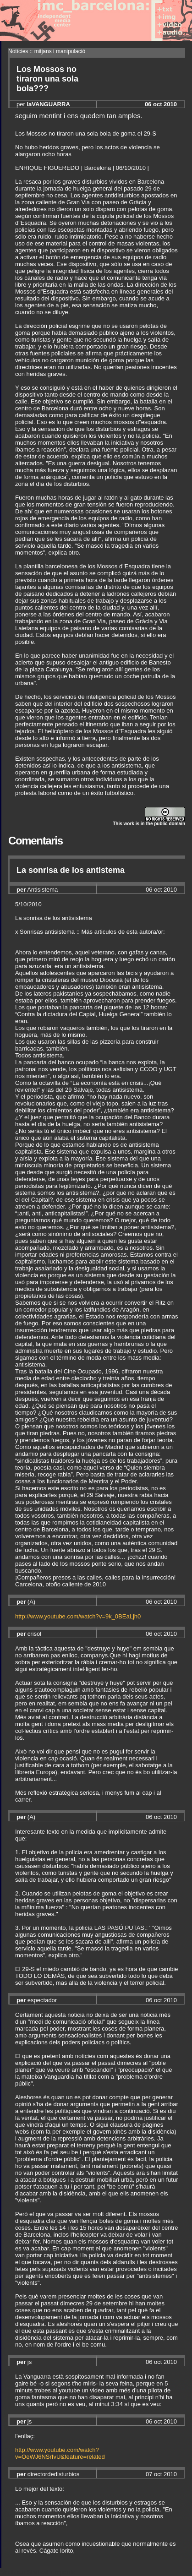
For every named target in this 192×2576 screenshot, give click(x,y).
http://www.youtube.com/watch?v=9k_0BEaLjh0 (78, 1616)
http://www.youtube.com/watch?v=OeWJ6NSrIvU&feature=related (60, 2453)
